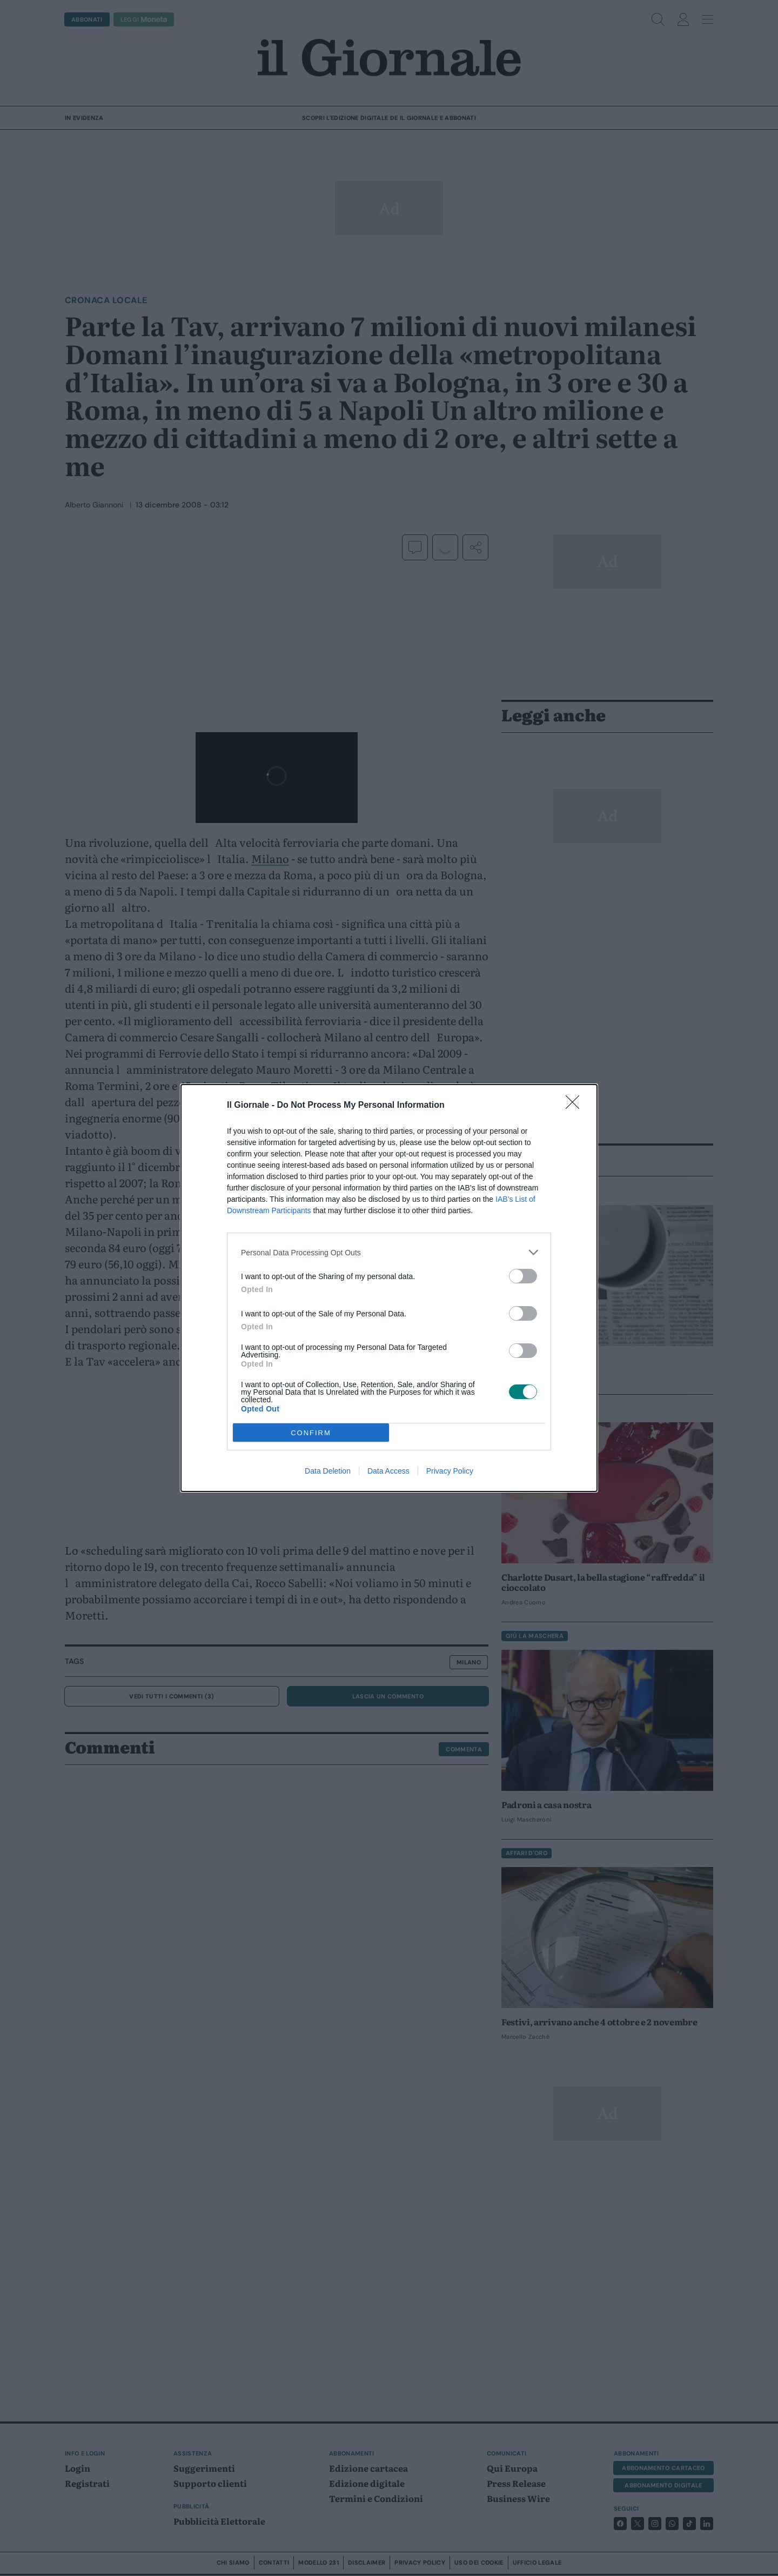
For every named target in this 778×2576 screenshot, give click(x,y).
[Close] (576, 1105)
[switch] (523, 1276)
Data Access (388, 1471)
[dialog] (389, 1288)
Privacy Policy (449, 1471)
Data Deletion (328, 1471)
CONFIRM (311, 1433)
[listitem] (389, 1252)
